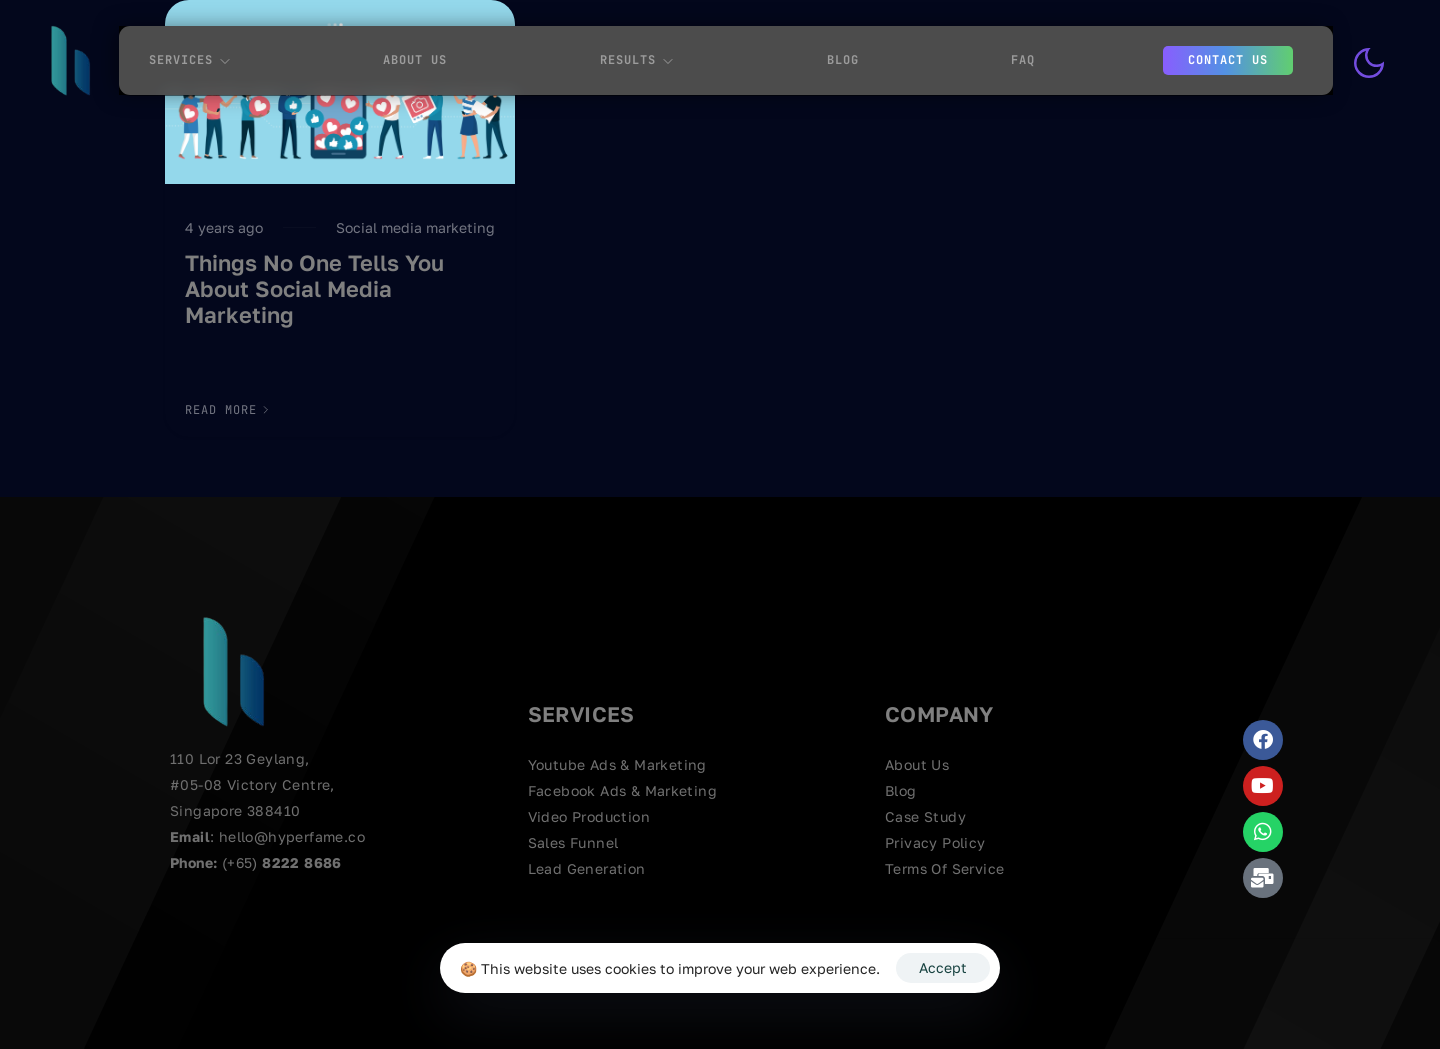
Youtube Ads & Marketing (617, 764)
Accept (943, 967)
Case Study (925, 816)
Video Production (589, 816)
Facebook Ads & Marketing (623, 790)
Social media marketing (415, 227)
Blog (843, 60)
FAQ (1023, 60)
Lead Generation (587, 868)
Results (637, 60)
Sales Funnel (573, 842)
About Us (415, 60)
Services (190, 60)
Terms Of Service (944, 868)
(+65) (242, 862)
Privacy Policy (935, 842)
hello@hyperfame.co (292, 836)
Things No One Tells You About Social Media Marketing (314, 289)
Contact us (1228, 60)
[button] (228, 410)
